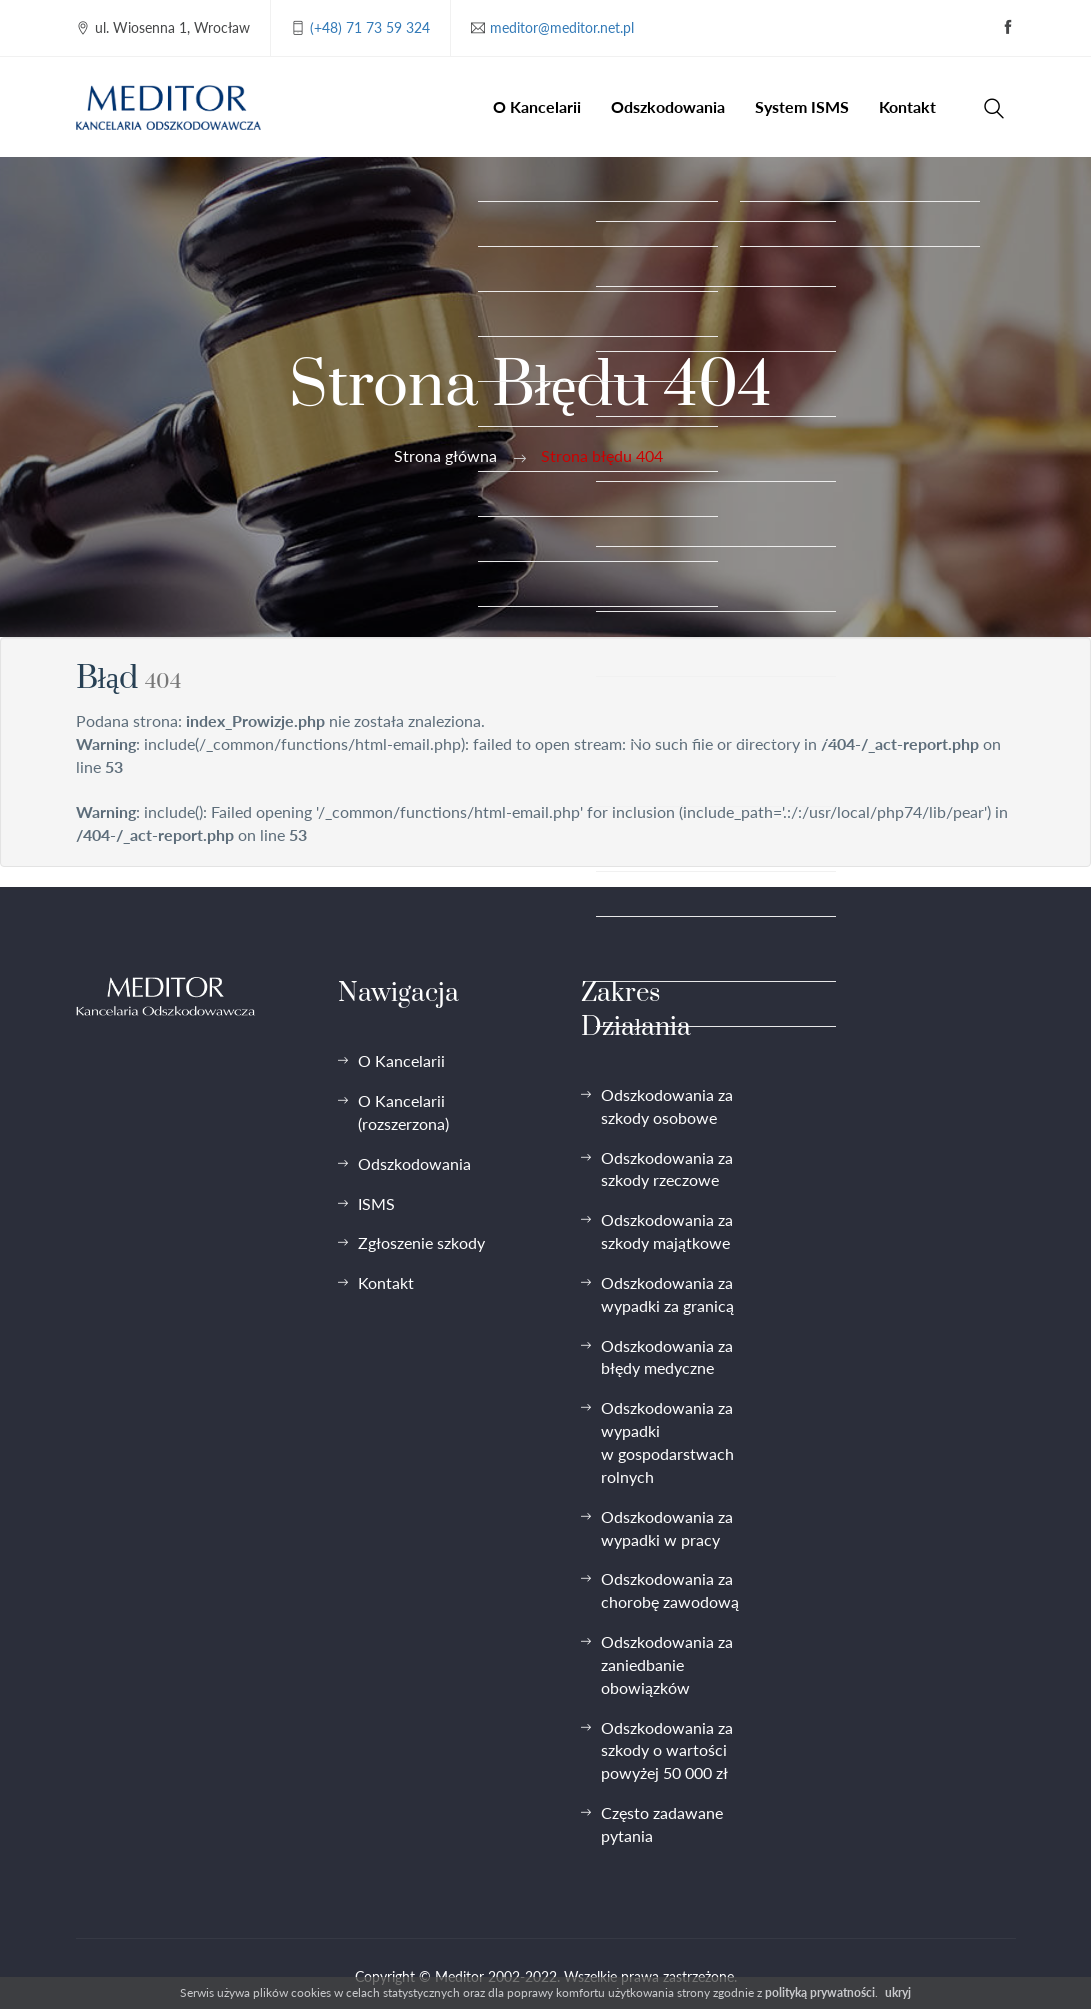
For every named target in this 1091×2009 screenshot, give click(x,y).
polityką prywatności (820, 1992)
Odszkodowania (668, 106)
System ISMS (802, 106)
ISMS (376, 1203)
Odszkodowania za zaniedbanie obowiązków (667, 1664)
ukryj (898, 1992)
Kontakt (907, 106)
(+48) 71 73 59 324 (370, 27)
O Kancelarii (537, 106)
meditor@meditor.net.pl (562, 27)
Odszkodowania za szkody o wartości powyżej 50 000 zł (667, 1750)
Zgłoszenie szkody (421, 1242)
